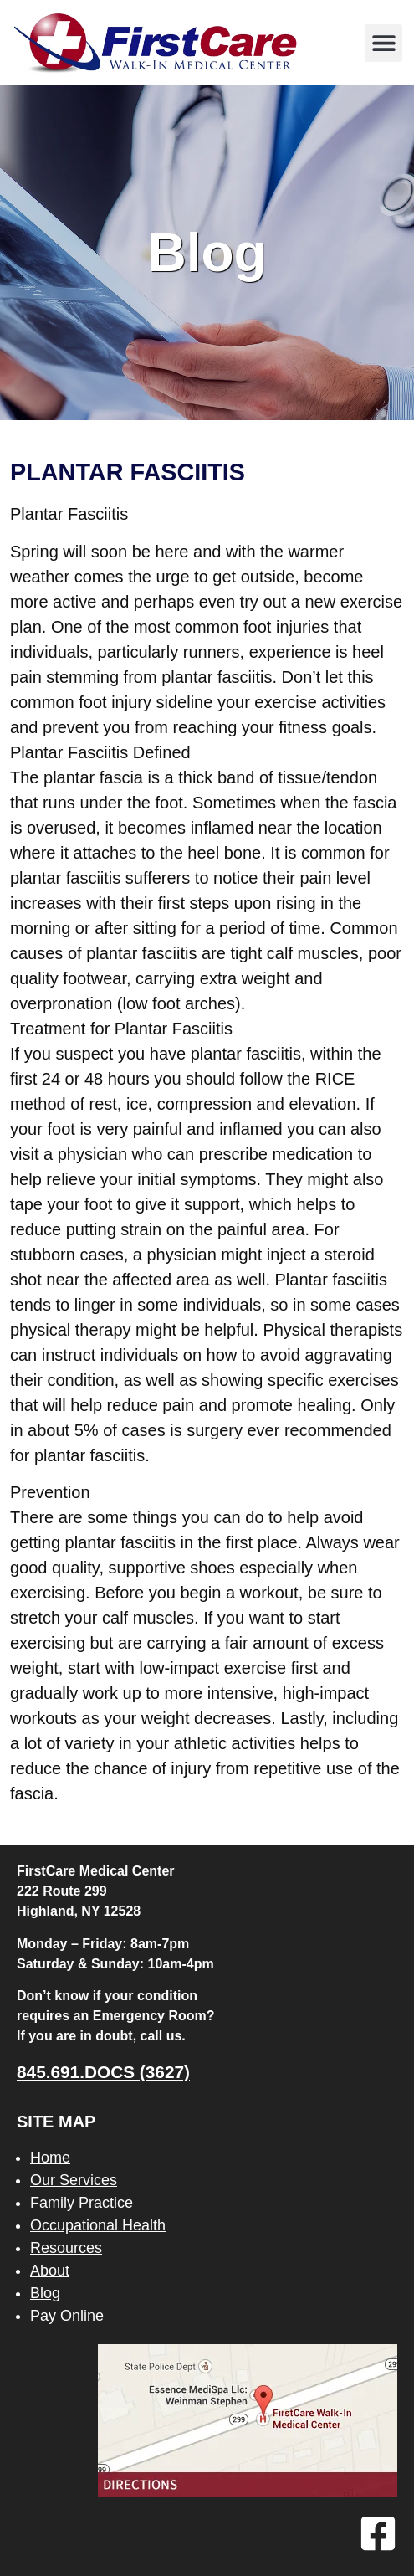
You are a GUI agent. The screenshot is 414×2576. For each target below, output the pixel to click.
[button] (383, 43)
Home (50, 2157)
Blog (45, 2293)
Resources (66, 2248)
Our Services (73, 2180)
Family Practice (81, 2202)
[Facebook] (378, 2533)
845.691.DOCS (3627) (103, 2071)
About (49, 2270)
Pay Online (67, 2315)
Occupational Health (98, 2225)
